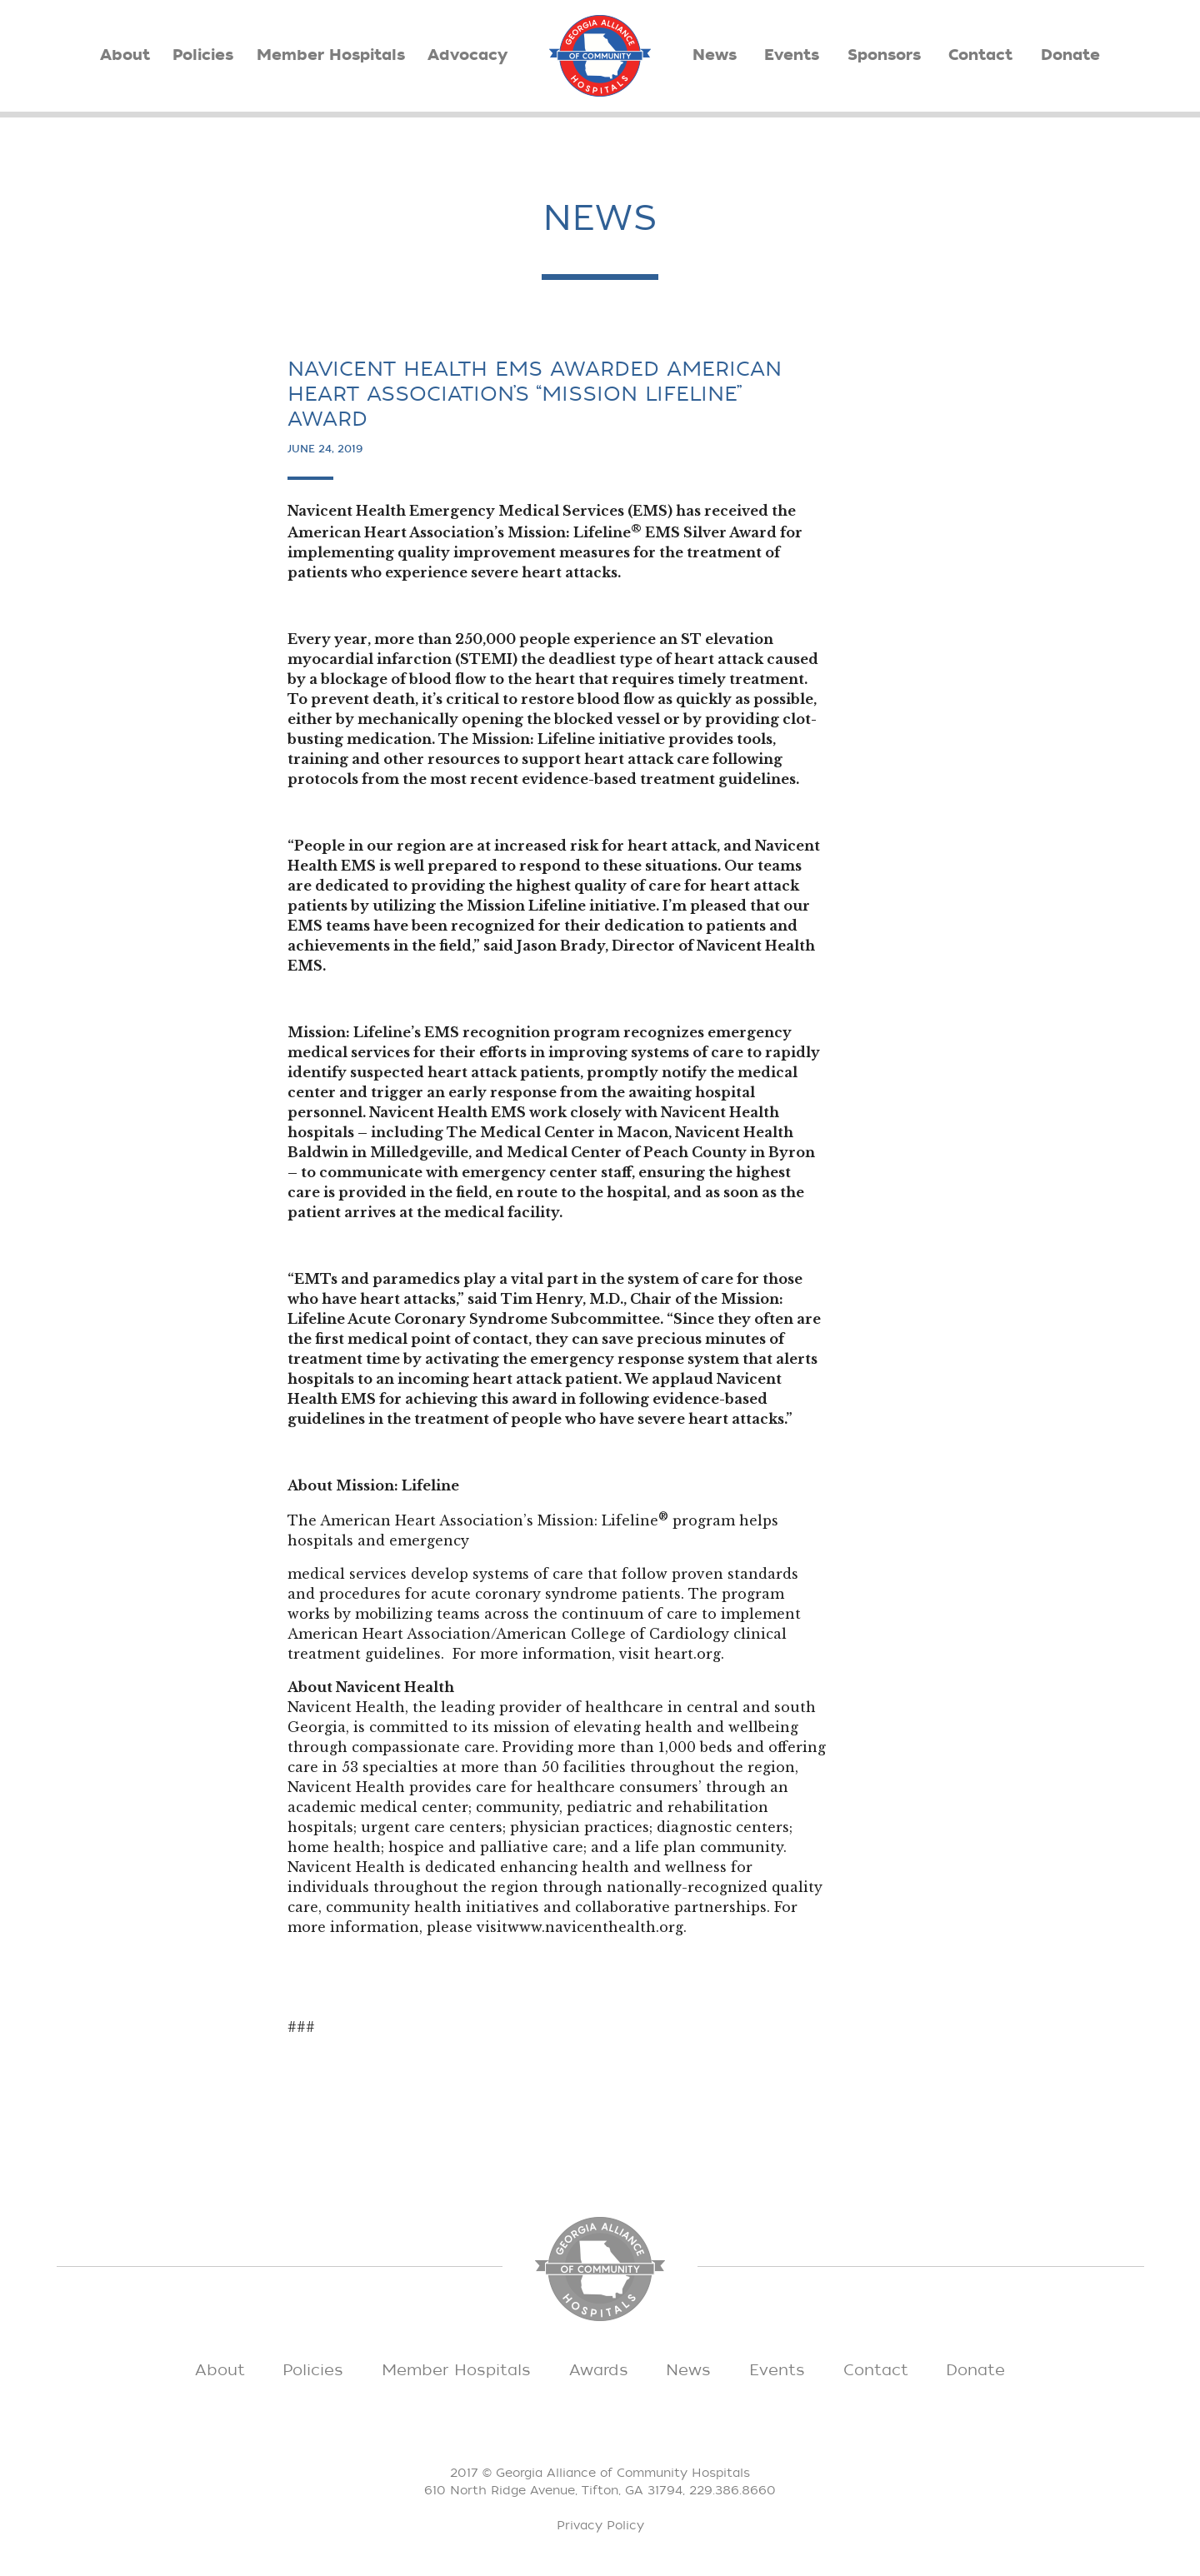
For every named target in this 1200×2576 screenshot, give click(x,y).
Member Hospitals (331, 55)
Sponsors (884, 55)
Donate (1070, 55)
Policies (202, 55)
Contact (980, 55)
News (714, 55)
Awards (598, 2370)
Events (791, 55)
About (125, 55)
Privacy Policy (600, 2526)
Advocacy (468, 55)
